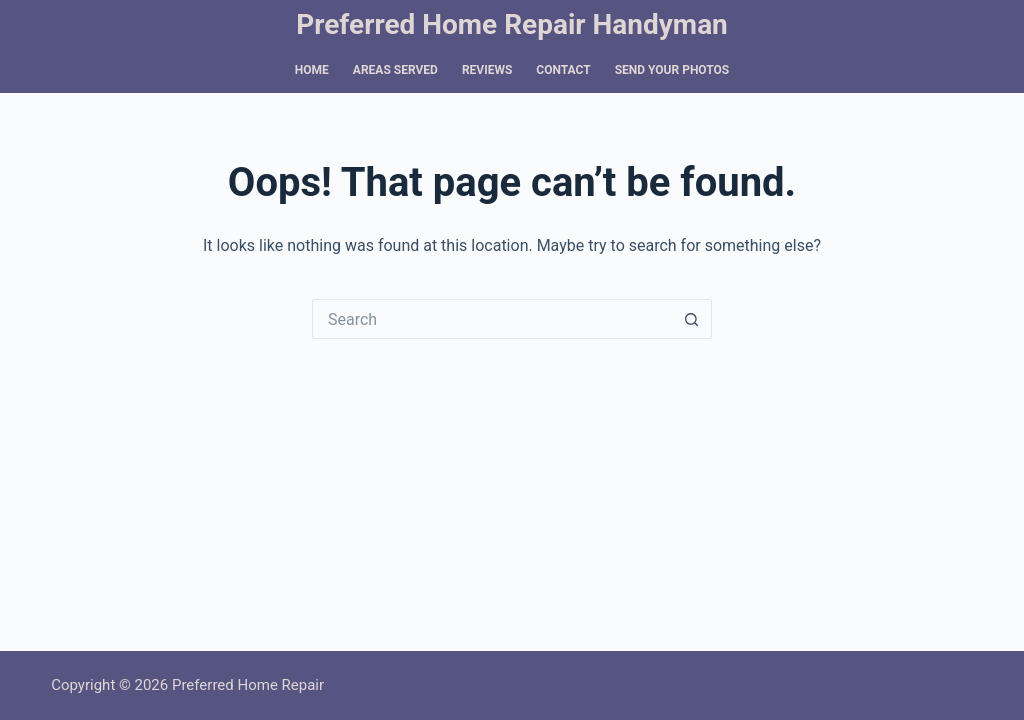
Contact (563, 70)
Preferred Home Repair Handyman (512, 24)
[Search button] (692, 319)
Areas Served (395, 70)
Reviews (487, 70)
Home (312, 70)
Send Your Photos (672, 70)
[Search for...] (492, 319)
